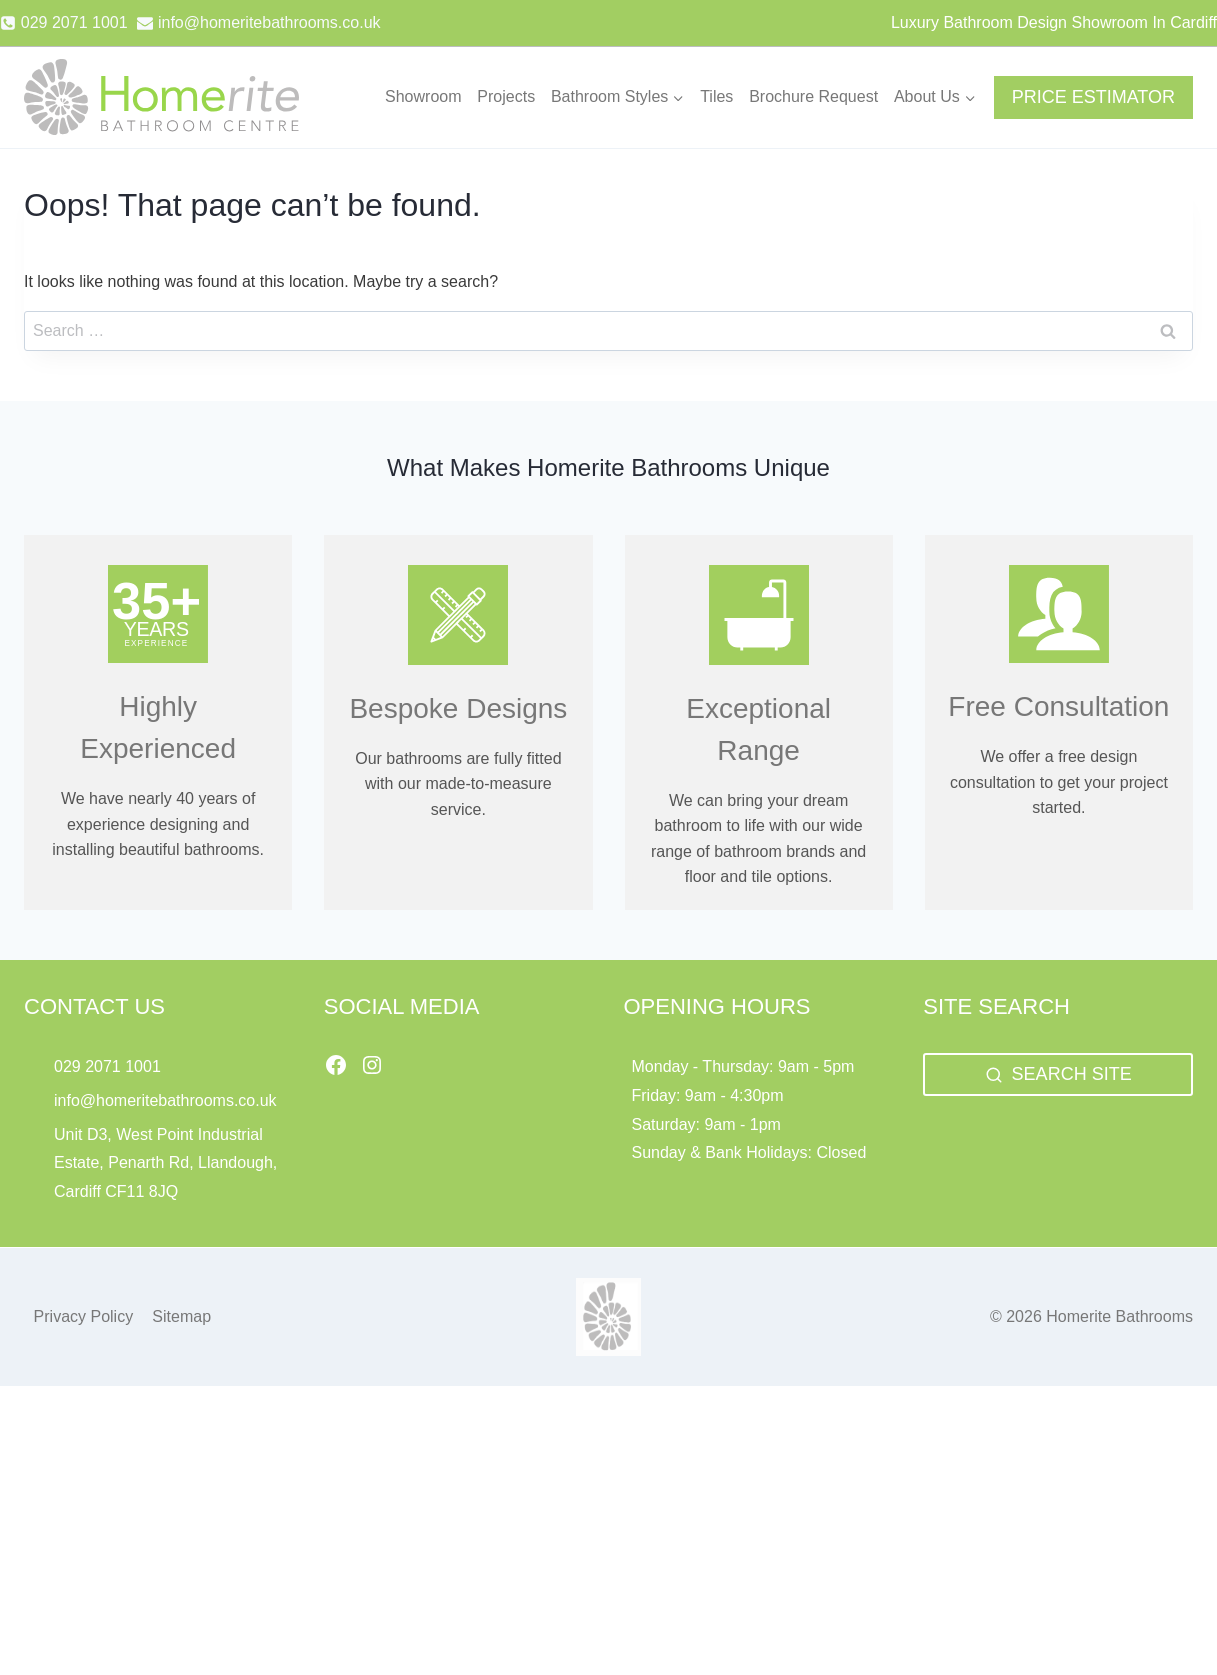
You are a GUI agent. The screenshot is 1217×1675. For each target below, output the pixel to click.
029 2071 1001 (107, 1066)
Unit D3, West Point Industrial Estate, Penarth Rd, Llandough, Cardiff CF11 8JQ (165, 1163)
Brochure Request (813, 96)
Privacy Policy (84, 1316)
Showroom (423, 96)
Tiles (716, 96)
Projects (506, 96)
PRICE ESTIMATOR (1093, 97)
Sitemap (181, 1316)
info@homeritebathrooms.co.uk (165, 1100)
